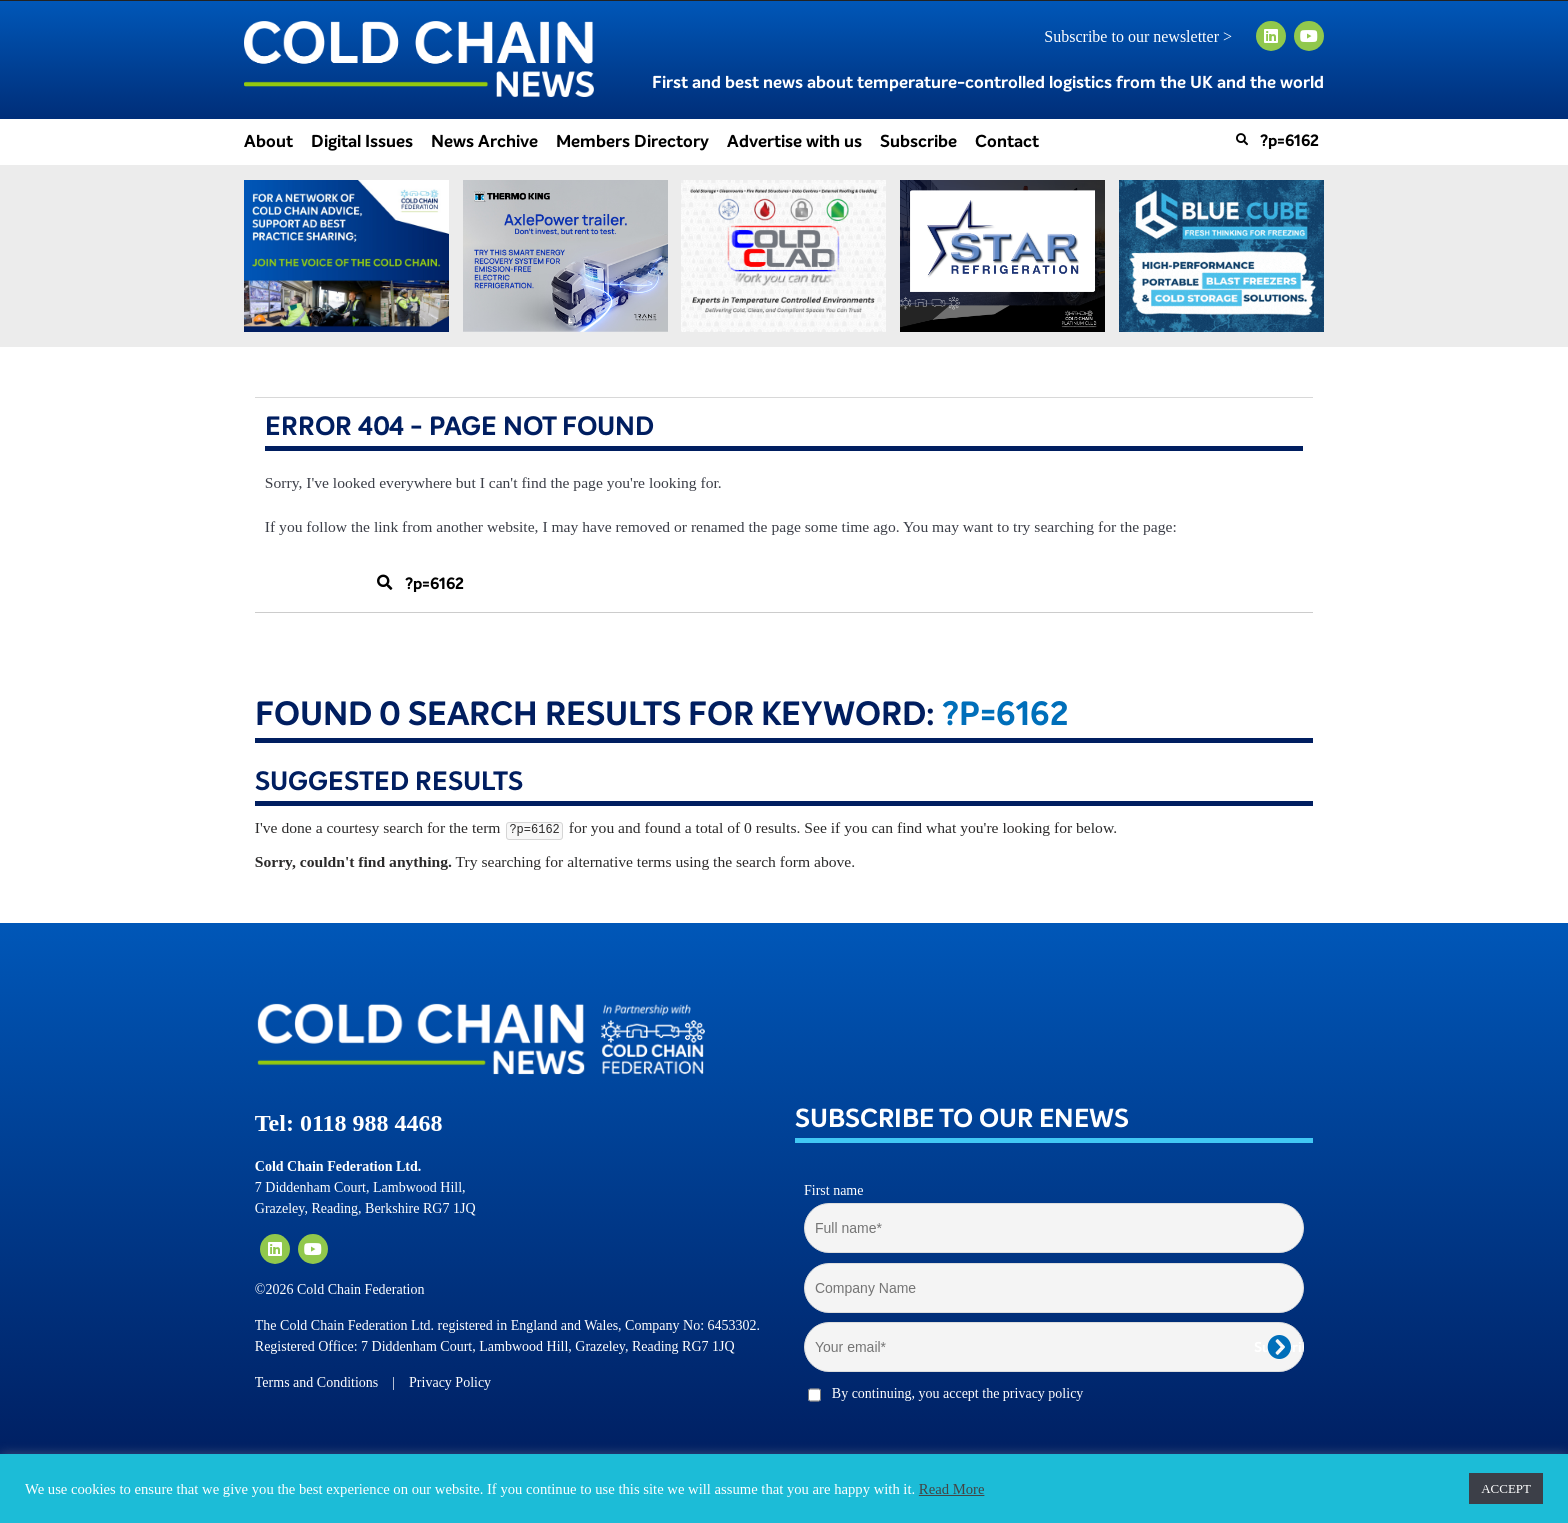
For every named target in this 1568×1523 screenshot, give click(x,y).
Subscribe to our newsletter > (1146, 37)
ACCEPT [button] (1506, 1488)
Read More (952, 1489)
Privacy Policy (450, 1382)
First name (834, 1190)
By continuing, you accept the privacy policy (958, 1393)
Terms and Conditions (316, 1382)
